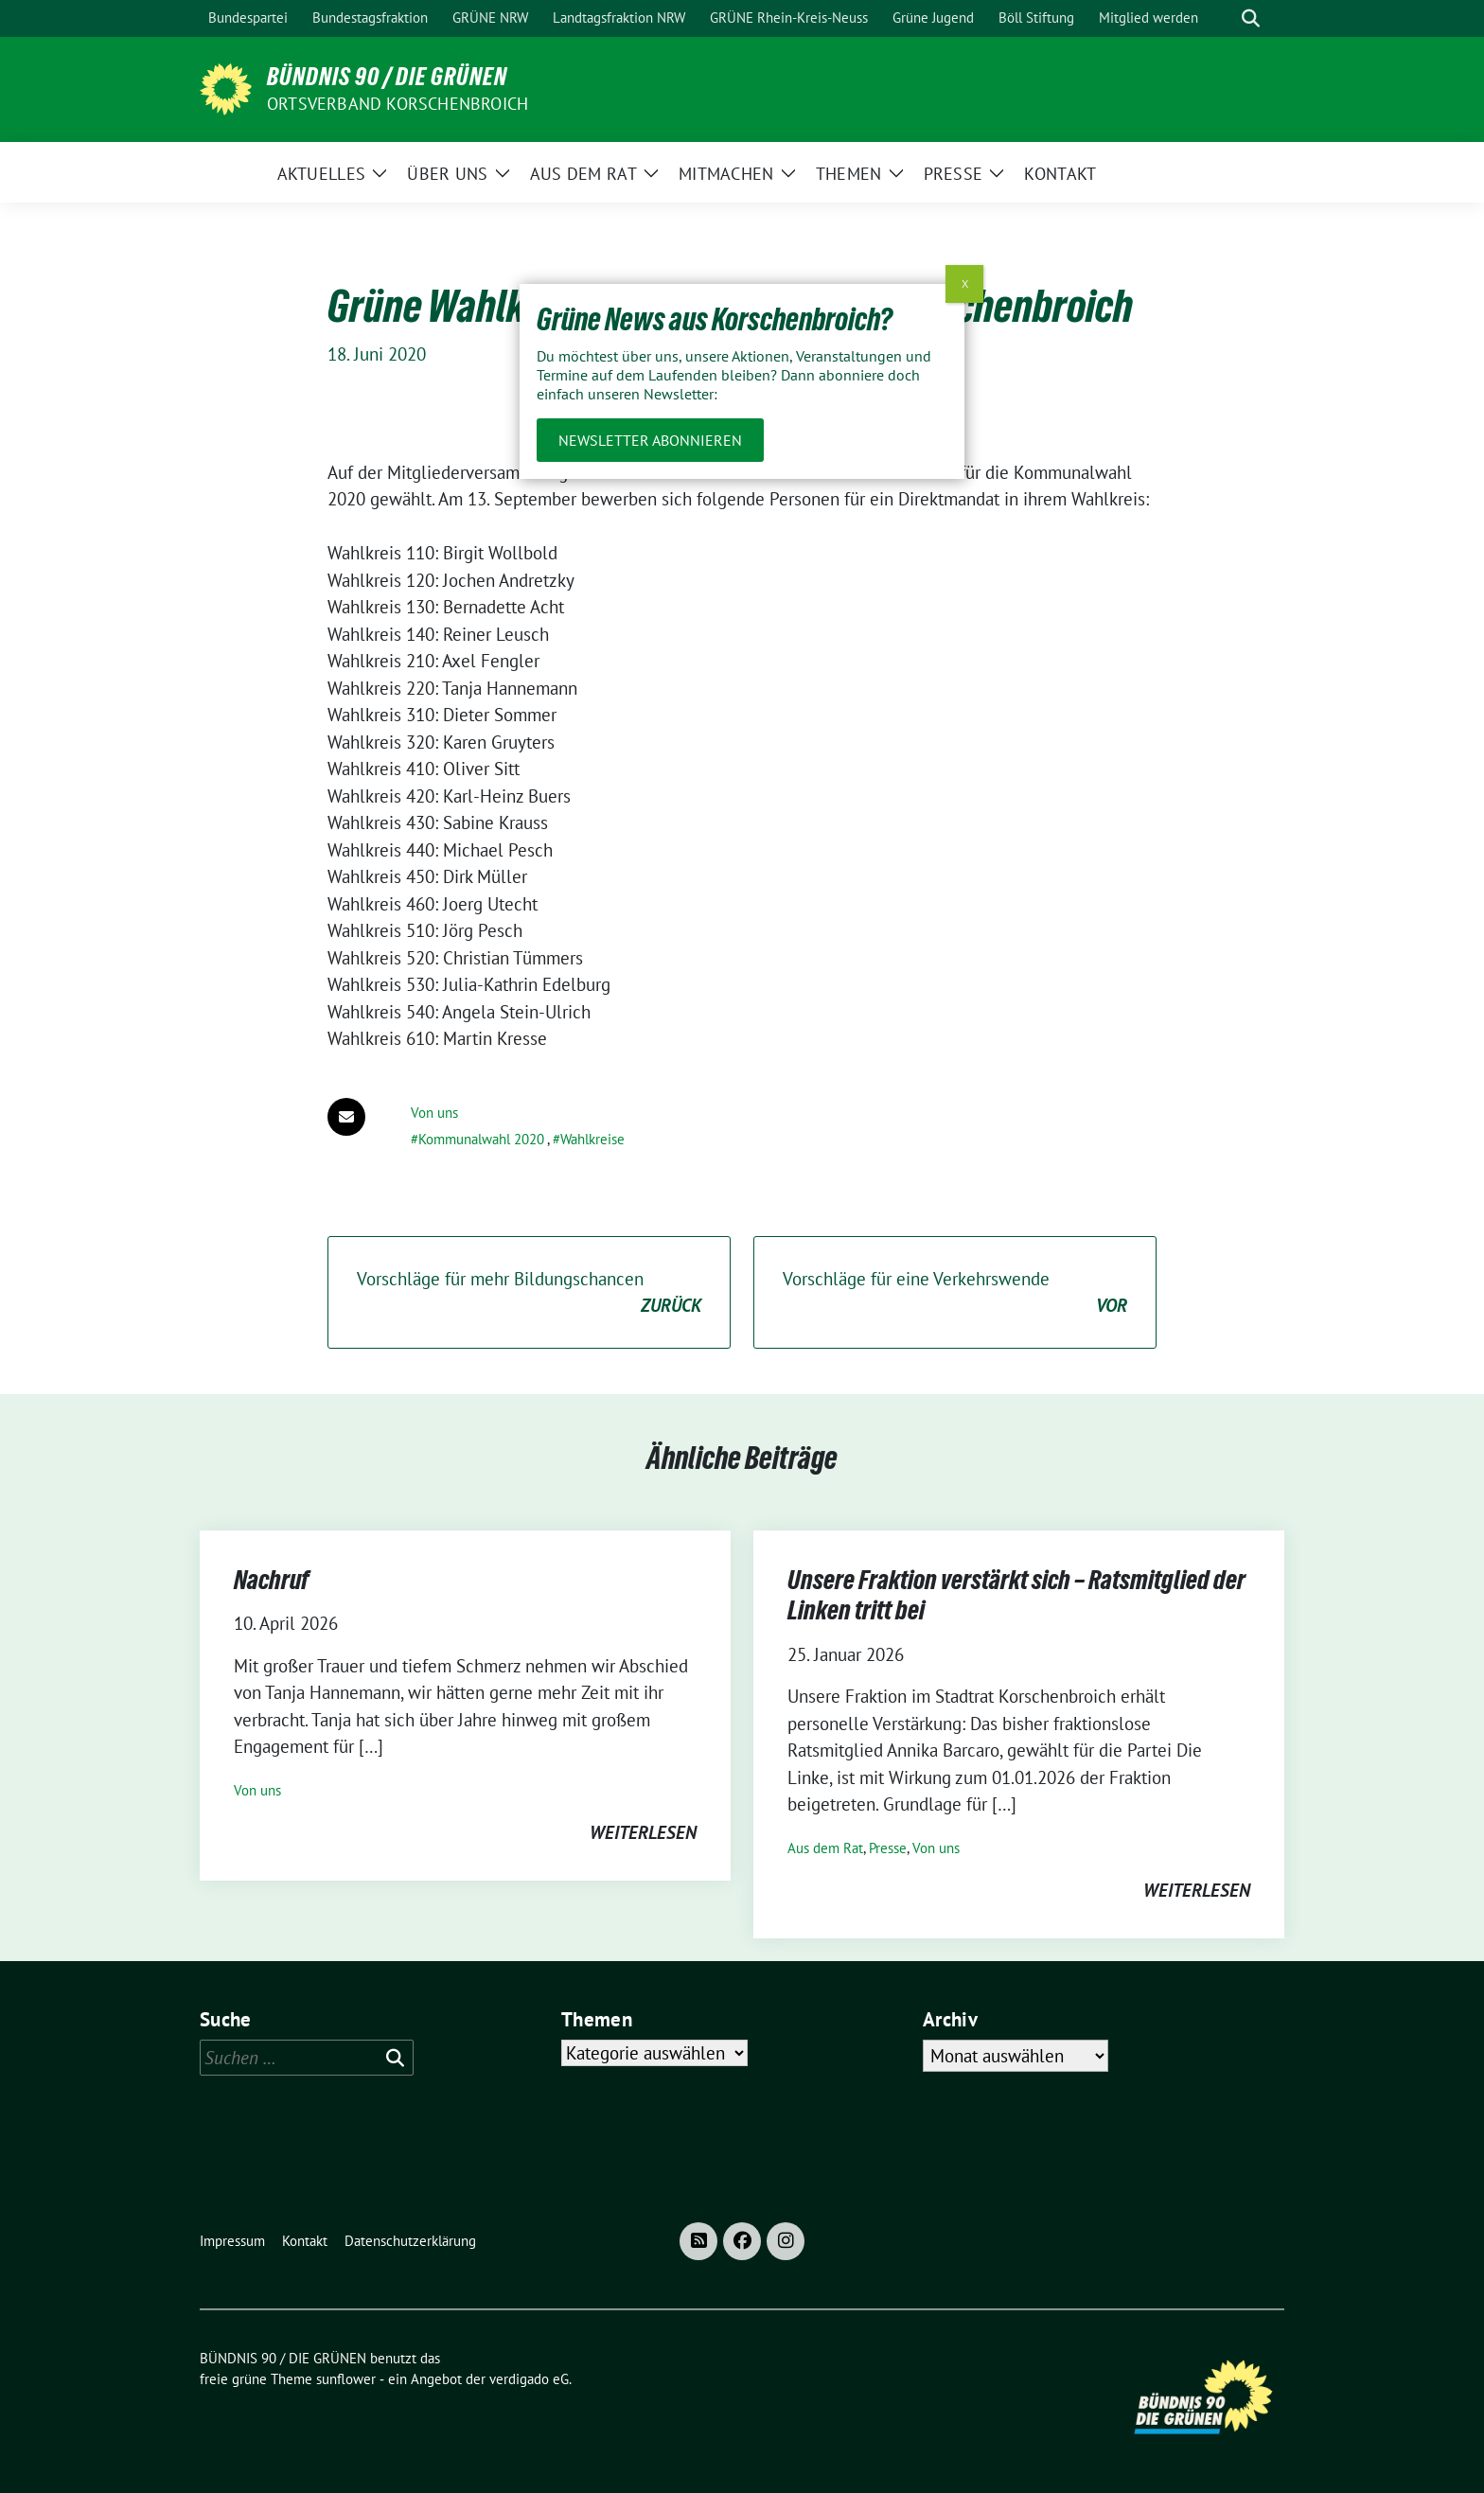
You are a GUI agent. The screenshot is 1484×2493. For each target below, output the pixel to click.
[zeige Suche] (1250, 18)
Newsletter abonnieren (650, 440)
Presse (888, 1848)
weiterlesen (643, 1832)
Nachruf (271, 1580)
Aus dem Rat (825, 1848)
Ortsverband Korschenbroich (397, 104)
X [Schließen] (965, 283)
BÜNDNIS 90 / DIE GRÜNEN (387, 76)
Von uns (434, 1113)
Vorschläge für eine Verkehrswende (955, 1293)
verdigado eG (529, 2379)
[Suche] (1223, 18)
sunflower (346, 2379)
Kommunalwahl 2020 (481, 1139)
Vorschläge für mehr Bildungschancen (529, 1293)
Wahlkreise (592, 1139)
